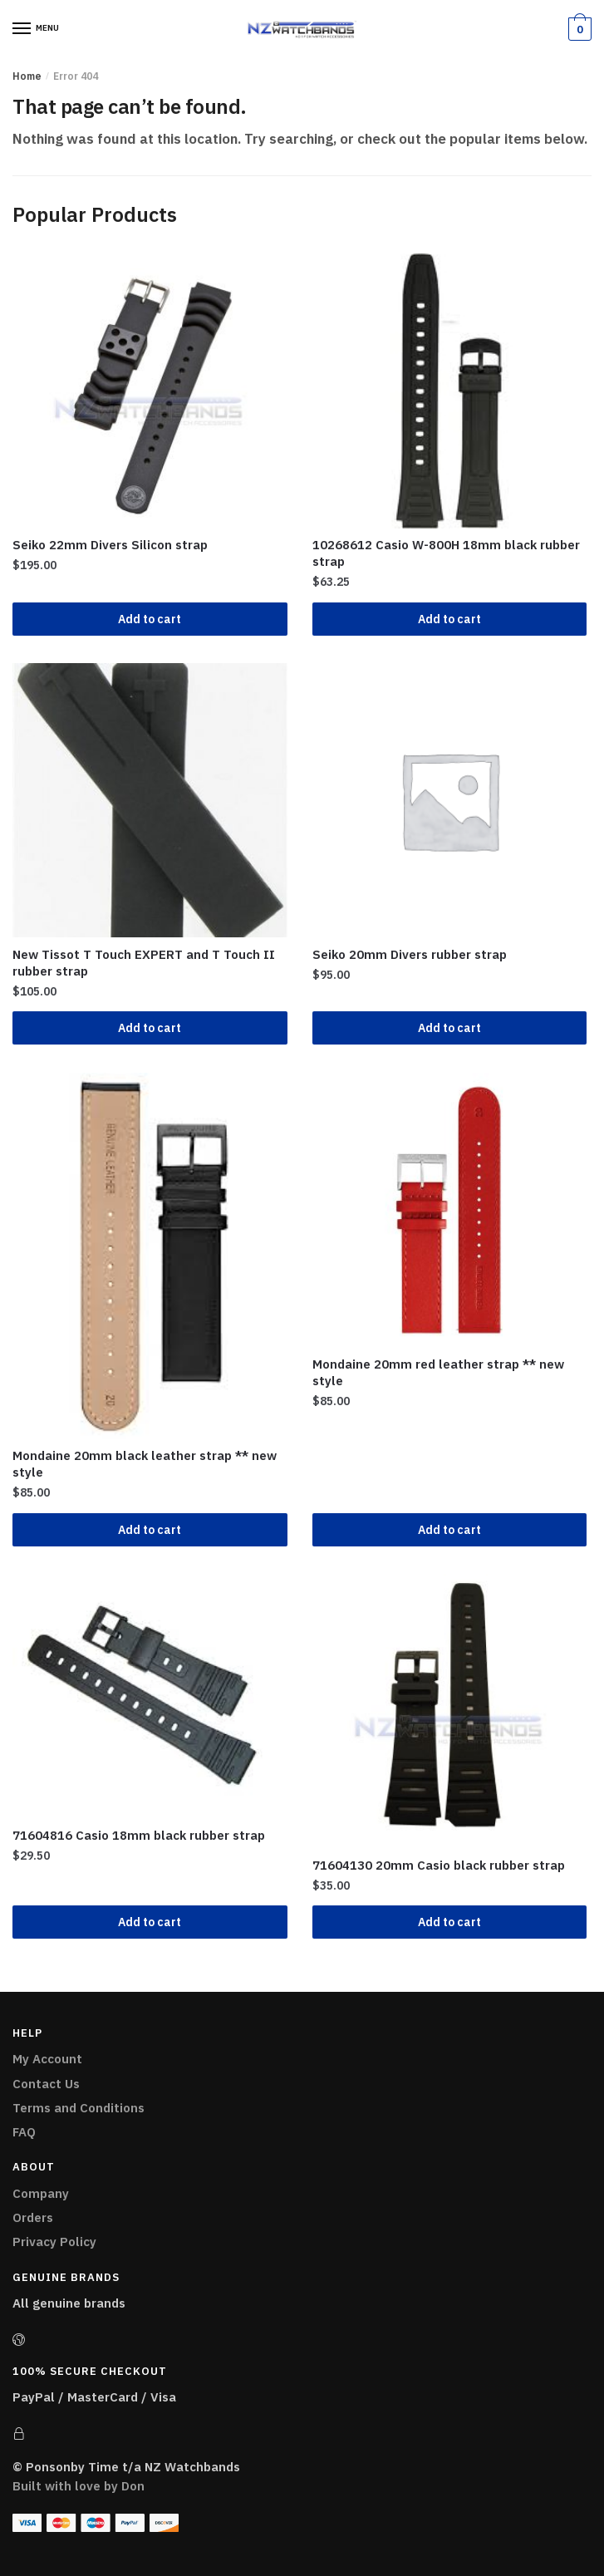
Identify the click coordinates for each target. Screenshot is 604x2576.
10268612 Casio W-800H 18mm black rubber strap (446, 553)
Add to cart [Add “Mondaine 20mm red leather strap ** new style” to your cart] (449, 1529)
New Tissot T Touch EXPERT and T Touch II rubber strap (143, 962)
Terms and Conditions (78, 2108)
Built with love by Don (78, 2486)
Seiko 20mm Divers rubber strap (409, 954)
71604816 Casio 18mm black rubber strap (138, 1835)
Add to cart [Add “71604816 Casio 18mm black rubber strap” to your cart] (149, 1922)
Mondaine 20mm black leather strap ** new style (144, 1464)
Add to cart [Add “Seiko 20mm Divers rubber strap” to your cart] (449, 1027)
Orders (32, 2217)
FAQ (24, 2132)
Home (27, 76)
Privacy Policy (54, 2241)
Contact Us (46, 2084)
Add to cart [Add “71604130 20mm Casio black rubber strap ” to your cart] (449, 1922)
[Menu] (22, 29)
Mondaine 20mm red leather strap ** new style (438, 1372)
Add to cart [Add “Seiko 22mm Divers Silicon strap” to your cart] (149, 619)
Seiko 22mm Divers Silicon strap (110, 545)
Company (40, 2193)
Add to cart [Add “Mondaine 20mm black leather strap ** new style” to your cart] (149, 1529)
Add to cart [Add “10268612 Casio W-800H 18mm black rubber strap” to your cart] (449, 619)
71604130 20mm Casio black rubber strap (438, 1865)
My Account (47, 2059)
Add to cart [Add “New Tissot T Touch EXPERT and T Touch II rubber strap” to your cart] (149, 1027)
